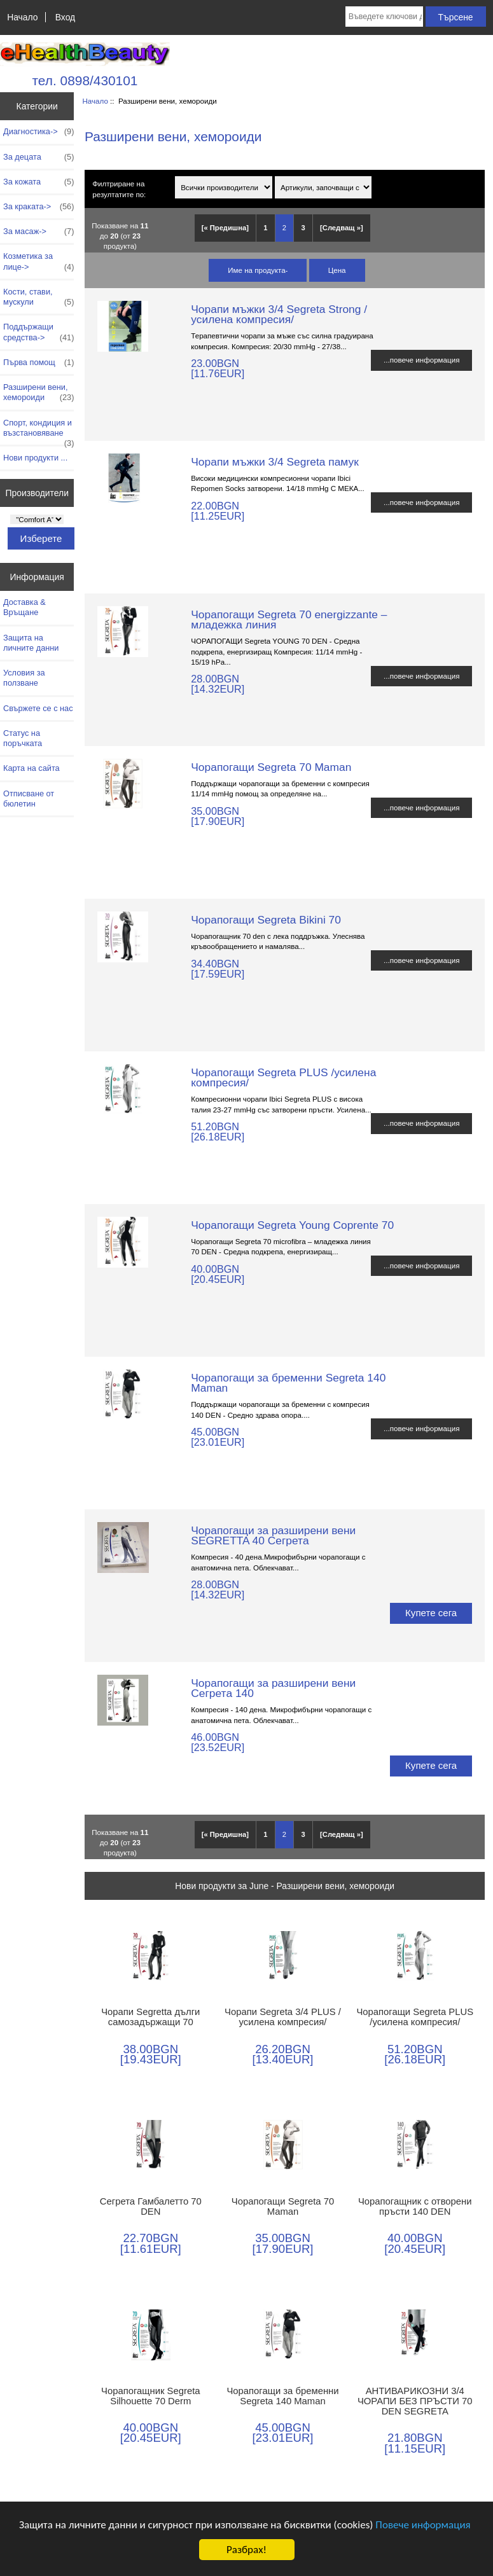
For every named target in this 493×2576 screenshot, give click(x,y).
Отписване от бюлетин (28, 798)
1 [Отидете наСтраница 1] (265, 228)
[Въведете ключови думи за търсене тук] (384, 16)
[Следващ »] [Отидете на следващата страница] (341, 228)
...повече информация (421, 360)
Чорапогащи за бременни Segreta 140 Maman (288, 1382)
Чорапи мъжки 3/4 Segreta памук (274, 461)
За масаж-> (38, 231)
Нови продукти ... (35, 457)
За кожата (38, 182)
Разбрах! (246, 2549)
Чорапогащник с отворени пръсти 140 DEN (415, 2206)
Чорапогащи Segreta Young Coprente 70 (292, 1225)
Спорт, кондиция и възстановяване (38, 431)
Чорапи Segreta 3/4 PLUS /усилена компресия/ (283, 2017)
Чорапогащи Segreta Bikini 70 (266, 919)
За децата (38, 157)
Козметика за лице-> (38, 261)
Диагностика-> (38, 132)
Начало (22, 17)
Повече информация (422, 2524)
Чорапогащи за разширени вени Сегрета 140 (273, 1688)
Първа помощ (38, 362)
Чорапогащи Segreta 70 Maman (271, 767)
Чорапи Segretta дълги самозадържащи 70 (150, 2017)
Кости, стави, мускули (38, 297)
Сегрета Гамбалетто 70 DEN (151, 2206)
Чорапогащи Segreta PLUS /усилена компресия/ (283, 1077)
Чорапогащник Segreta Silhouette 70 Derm (150, 2396)
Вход (65, 17)
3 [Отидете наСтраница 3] (303, 228)
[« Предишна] (225, 228)
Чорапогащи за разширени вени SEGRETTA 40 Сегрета (273, 1535)
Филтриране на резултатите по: (119, 188)
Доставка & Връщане (24, 607)
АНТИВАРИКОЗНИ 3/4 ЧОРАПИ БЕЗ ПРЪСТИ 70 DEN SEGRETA (415, 2401)
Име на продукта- (258, 270)
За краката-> (38, 207)
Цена (337, 270)
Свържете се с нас (38, 708)
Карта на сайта (31, 768)
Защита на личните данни (31, 643)
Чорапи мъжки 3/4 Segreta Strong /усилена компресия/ (279, 314)
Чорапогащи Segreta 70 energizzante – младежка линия (289, 619)
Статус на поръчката (22, 738)
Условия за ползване (24, 678)
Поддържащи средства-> (38, 332)
